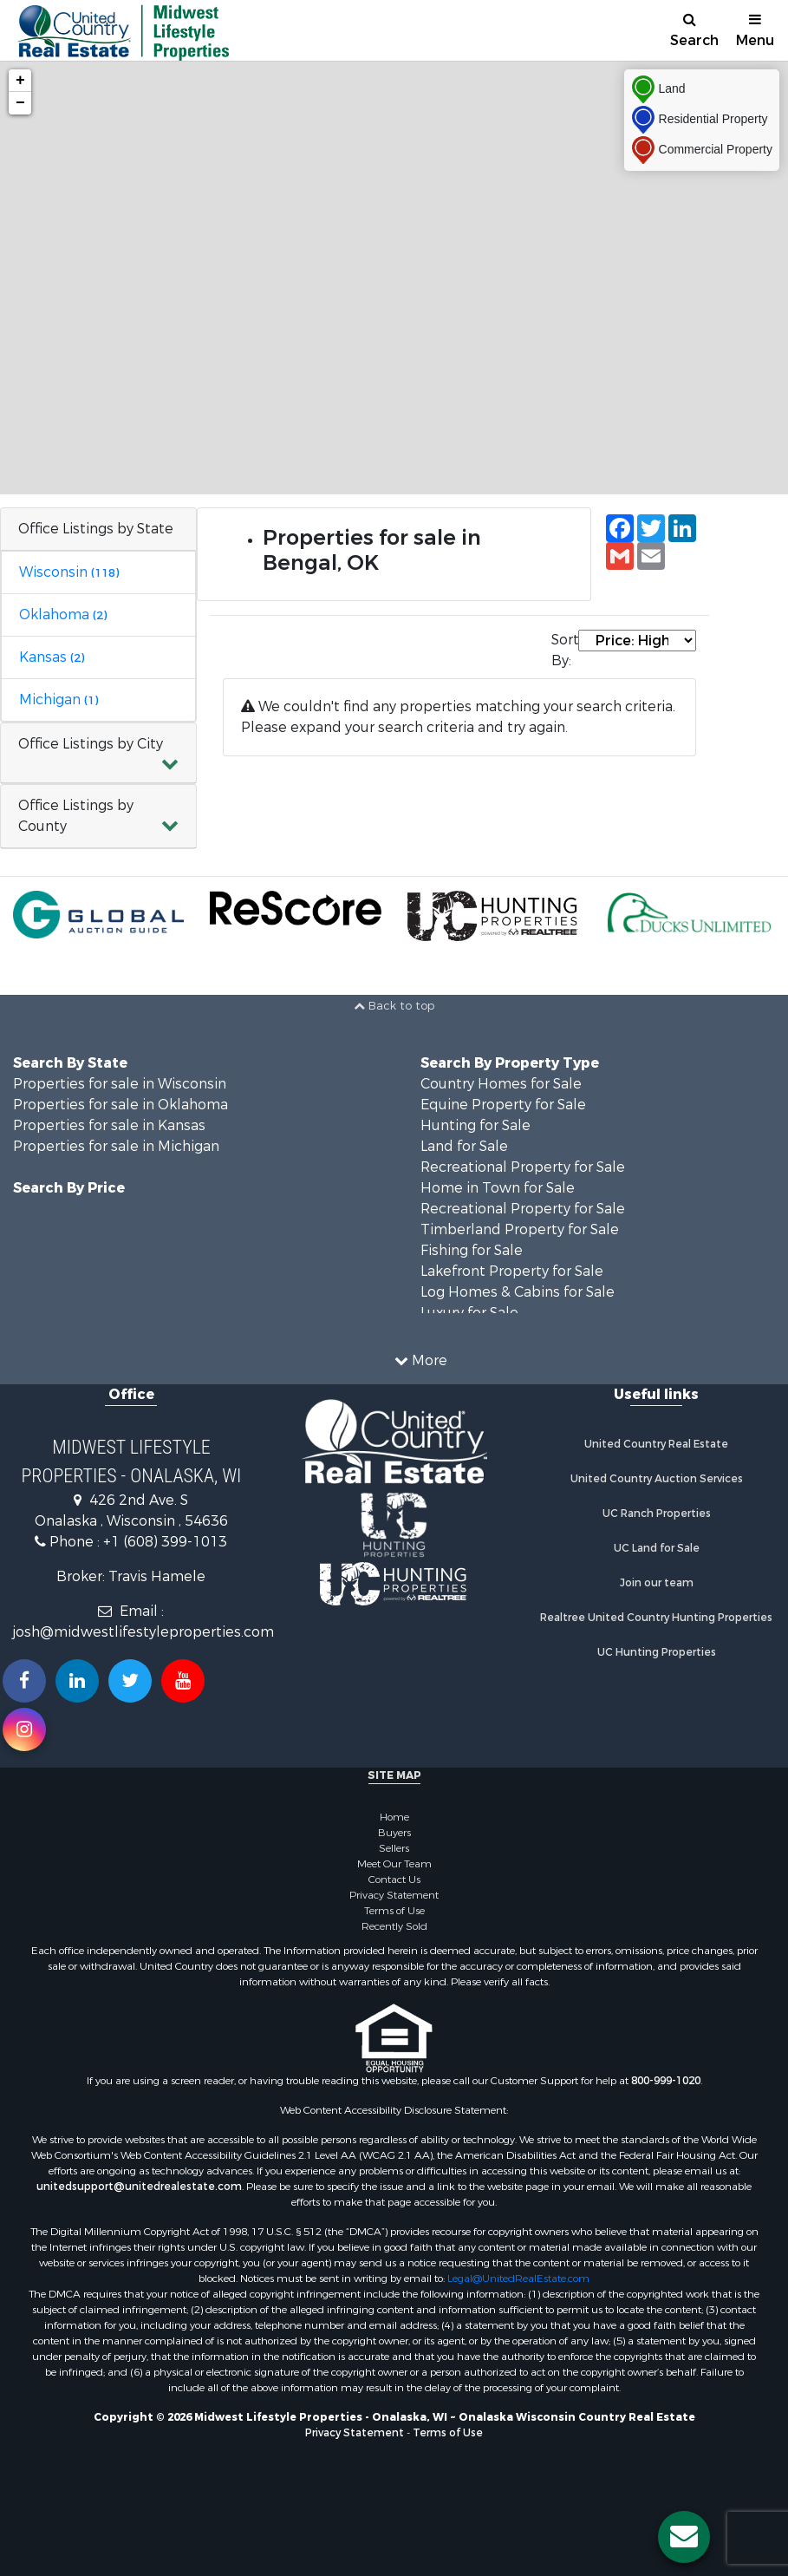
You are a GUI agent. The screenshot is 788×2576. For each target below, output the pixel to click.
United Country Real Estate (656, 1444)
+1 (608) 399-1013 (165, 1542)
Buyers (394, 1833)
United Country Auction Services (656, 1479)
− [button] (20, 103)
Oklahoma (63, 614)
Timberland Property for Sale (519, 1229)
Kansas (51, 657)
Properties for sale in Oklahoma (120, 1104)
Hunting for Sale (475, 1125)
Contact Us (394, 1879)
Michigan (58, 699)
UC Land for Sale (657, 1548)
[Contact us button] (684, 2537)
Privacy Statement (394, 1895)
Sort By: (564, 650)
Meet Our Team (394, 1864)
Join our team (657, 1583)
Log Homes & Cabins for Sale (517, 1292)
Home (394, 1817)
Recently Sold (394, 1926)
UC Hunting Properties (656, 1652)
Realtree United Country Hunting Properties (656, 1618)
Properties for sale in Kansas (109, 1125)
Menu (755, 30)
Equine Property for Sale (503, 1104)
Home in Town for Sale (497, 1188)
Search (694, 30)
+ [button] (20, 80)
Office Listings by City (90, 744)
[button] (98, 753)
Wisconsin (69, 572)
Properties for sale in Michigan (116, 1146)
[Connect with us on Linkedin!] (77, 1681)
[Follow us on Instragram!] (24, 1729)
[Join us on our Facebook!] (24, 1681)
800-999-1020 (665, 2081)
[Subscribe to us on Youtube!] (183, 1681)
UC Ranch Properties (656, 1513)
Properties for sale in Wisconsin (119, 1084)
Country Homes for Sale (501, 1084)
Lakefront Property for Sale (511, 1271)
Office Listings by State (95, 529)
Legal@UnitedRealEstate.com (518, 2278)
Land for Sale (464, 1146)
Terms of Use (394, 1911)
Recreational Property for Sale (522, 1167)
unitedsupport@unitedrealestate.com (139, 2187)
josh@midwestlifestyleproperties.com (143, 1632)
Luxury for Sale (469, 1313)
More (420, 1360)
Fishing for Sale (471, 1250)
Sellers (394, 1848)
